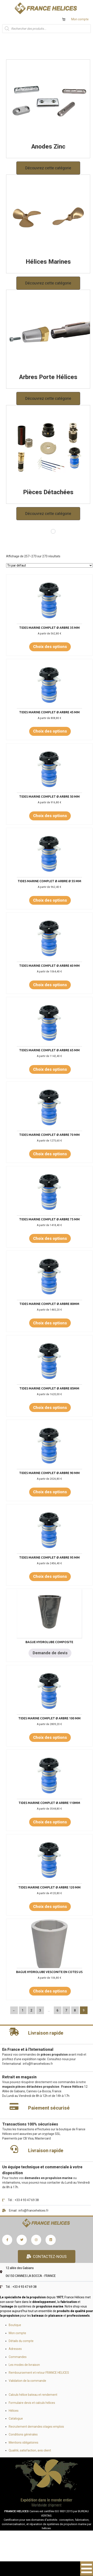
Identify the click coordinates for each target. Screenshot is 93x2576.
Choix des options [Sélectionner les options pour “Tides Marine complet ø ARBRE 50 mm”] (47, 831)
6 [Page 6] (54, 2020)
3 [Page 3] (37, 2020)
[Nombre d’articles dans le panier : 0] (64, 19)
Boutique (15, 2337)
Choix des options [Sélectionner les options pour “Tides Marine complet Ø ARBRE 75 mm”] (47, 1252)
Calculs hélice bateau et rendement (33, 2407)
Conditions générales (23, 2447)
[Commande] (46, 582)
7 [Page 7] (63, 2020)
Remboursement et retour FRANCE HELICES (39, 2385)
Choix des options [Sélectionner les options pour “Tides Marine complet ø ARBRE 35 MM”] (47, 663)
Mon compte (80, 19)
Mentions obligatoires (23, 2454)
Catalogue (16, 2431)
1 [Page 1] (19, 2020)
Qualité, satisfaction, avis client (30, 2463)
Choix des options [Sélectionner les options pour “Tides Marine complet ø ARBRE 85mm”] (47, 1420)
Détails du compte (21, 2353)
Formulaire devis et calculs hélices (32, 2415)
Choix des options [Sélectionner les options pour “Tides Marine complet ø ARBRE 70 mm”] (47, 1168)
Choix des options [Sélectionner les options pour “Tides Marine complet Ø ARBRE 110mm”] (47, 1833)
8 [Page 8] (72, 2020)
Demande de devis (46, 1665)
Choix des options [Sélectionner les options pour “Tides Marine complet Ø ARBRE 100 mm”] (47, 1749)
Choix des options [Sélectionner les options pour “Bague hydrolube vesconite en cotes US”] (47, 2001)
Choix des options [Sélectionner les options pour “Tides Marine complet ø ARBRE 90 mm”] (47, 1504)
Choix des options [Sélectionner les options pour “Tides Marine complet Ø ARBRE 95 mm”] (47, 1589)
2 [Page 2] (28, 2020)
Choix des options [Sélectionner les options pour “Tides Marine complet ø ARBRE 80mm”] (47, 1336)
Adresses (15, 2361)
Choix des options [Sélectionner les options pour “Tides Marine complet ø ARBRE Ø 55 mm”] (47, 915)
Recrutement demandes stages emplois (36, 2439)
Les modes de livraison (24, 2377)
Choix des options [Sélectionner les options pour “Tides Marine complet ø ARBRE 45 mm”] (47, 747)
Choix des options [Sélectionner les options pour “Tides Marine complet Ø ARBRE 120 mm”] (47, 1917)
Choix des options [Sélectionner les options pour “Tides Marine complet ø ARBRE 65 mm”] (47, 1084)
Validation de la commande (27, 2393)
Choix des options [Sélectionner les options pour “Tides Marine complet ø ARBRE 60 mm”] (47, 999)
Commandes (18, 2369)
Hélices (14, 2423)
